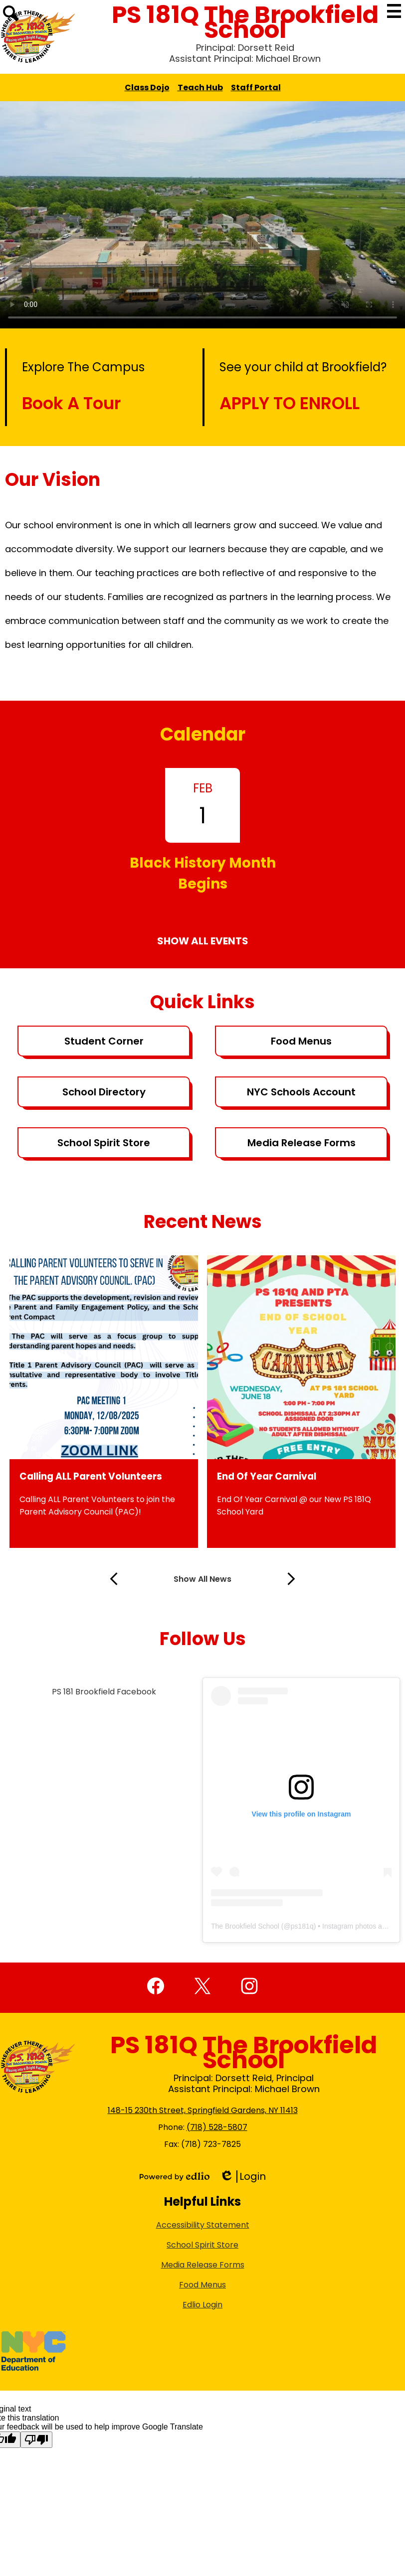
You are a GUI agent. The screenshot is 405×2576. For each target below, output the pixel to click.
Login (242, 2176)
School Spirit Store (103, 1143)
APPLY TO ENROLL (289, 403)
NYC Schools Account (301, 1092)
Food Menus (301, 1041)
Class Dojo (147, 87)
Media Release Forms (301, 1143)
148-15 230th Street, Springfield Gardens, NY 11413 (203, 2110)
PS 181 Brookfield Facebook (104, 1691)
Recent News (203, 1221)
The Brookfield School (245, 1926)
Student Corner (104, 1041)
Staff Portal (256, 87)
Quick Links (202, 1002)
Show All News (202, 1579)
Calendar (202, 734)
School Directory (104, 1092)
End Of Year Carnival (266, 1476)
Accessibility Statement (202, 2225)
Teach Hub (200, 87)
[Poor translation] (36, 2439)
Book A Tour (71, 403)
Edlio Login (202, 2304)
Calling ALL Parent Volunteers (90, 1476)
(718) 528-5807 (217, 2127)
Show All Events (202, 941)
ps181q (302, 1926)
